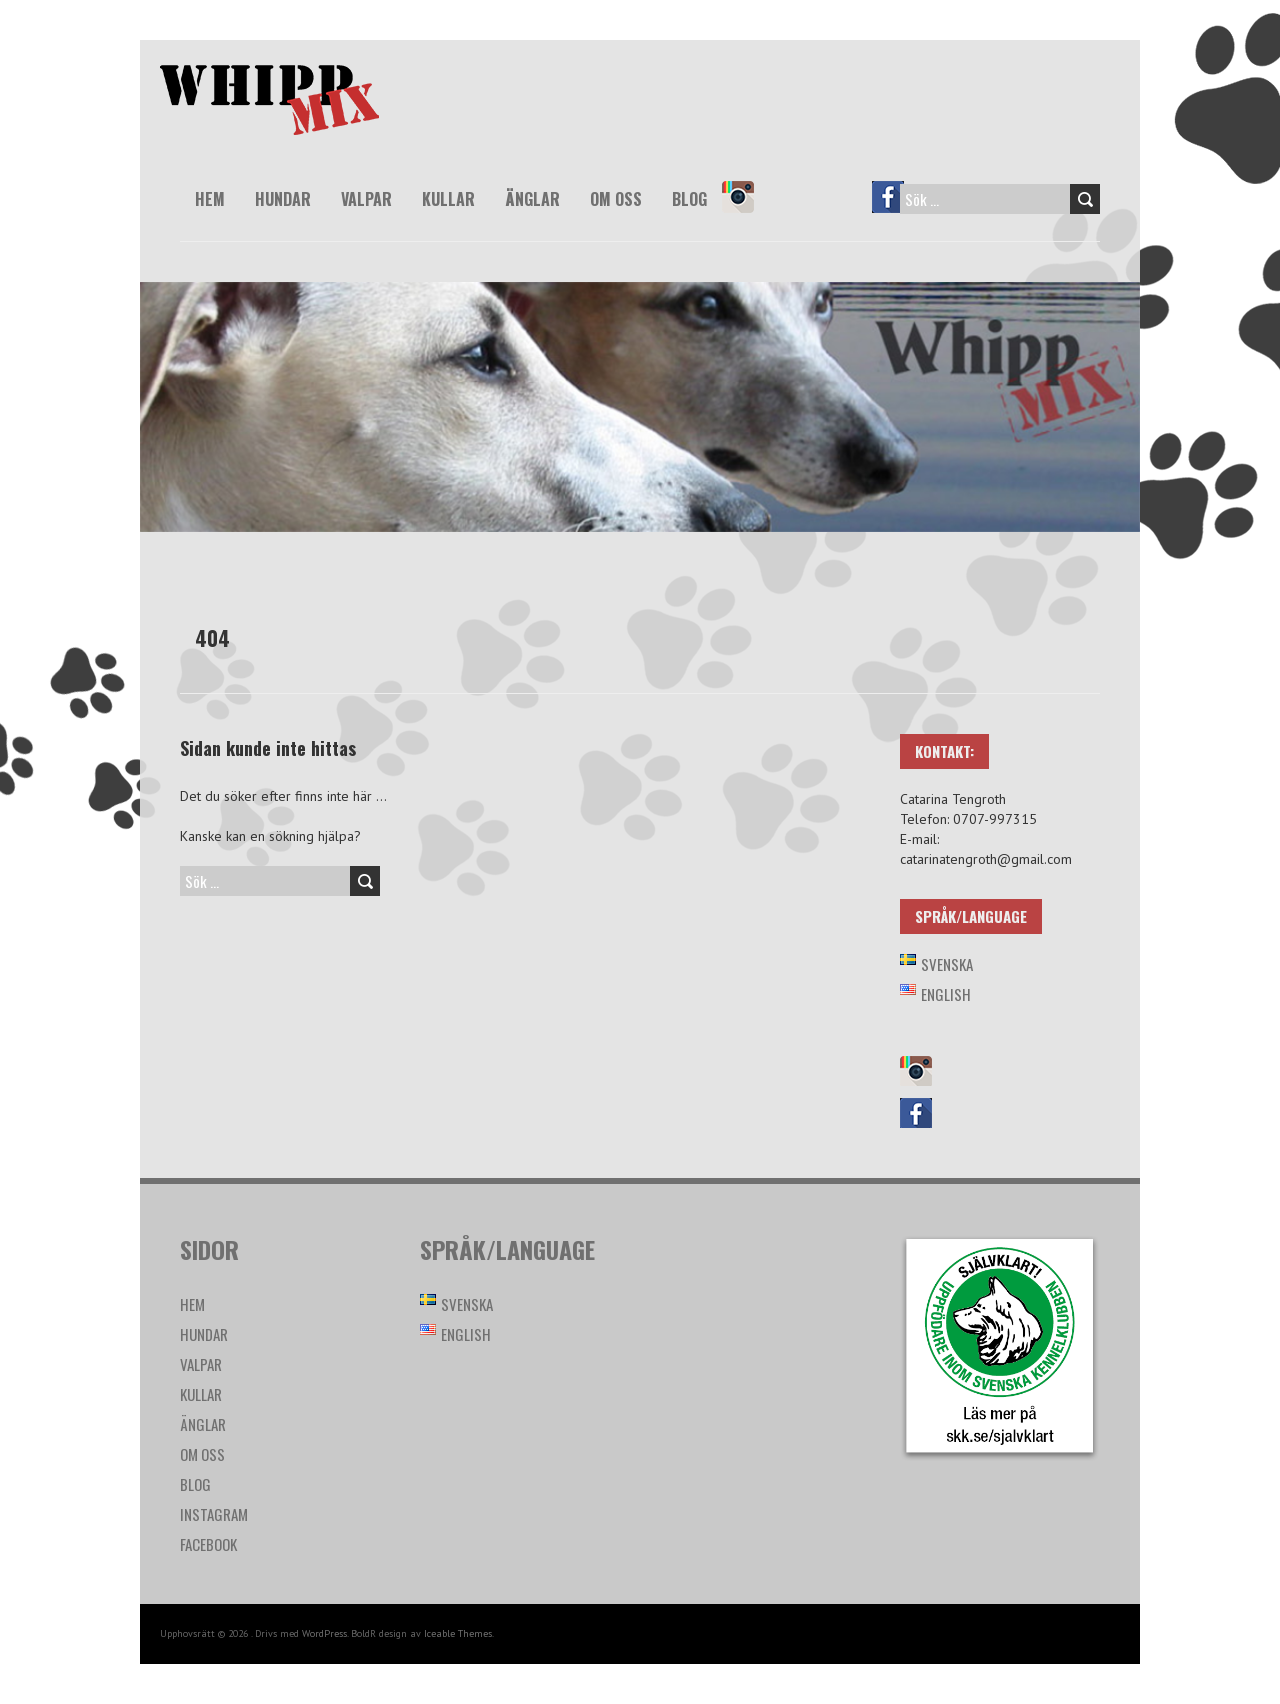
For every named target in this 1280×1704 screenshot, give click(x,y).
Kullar (448, 199)
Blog (689, 199)
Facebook (897, 211)
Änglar (532, 199)
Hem (210, 199)
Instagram (747, 211)
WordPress (324, 1633)
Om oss (616, 199)
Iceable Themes (458, 1633)
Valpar (366, 199)
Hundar (283, 199)
